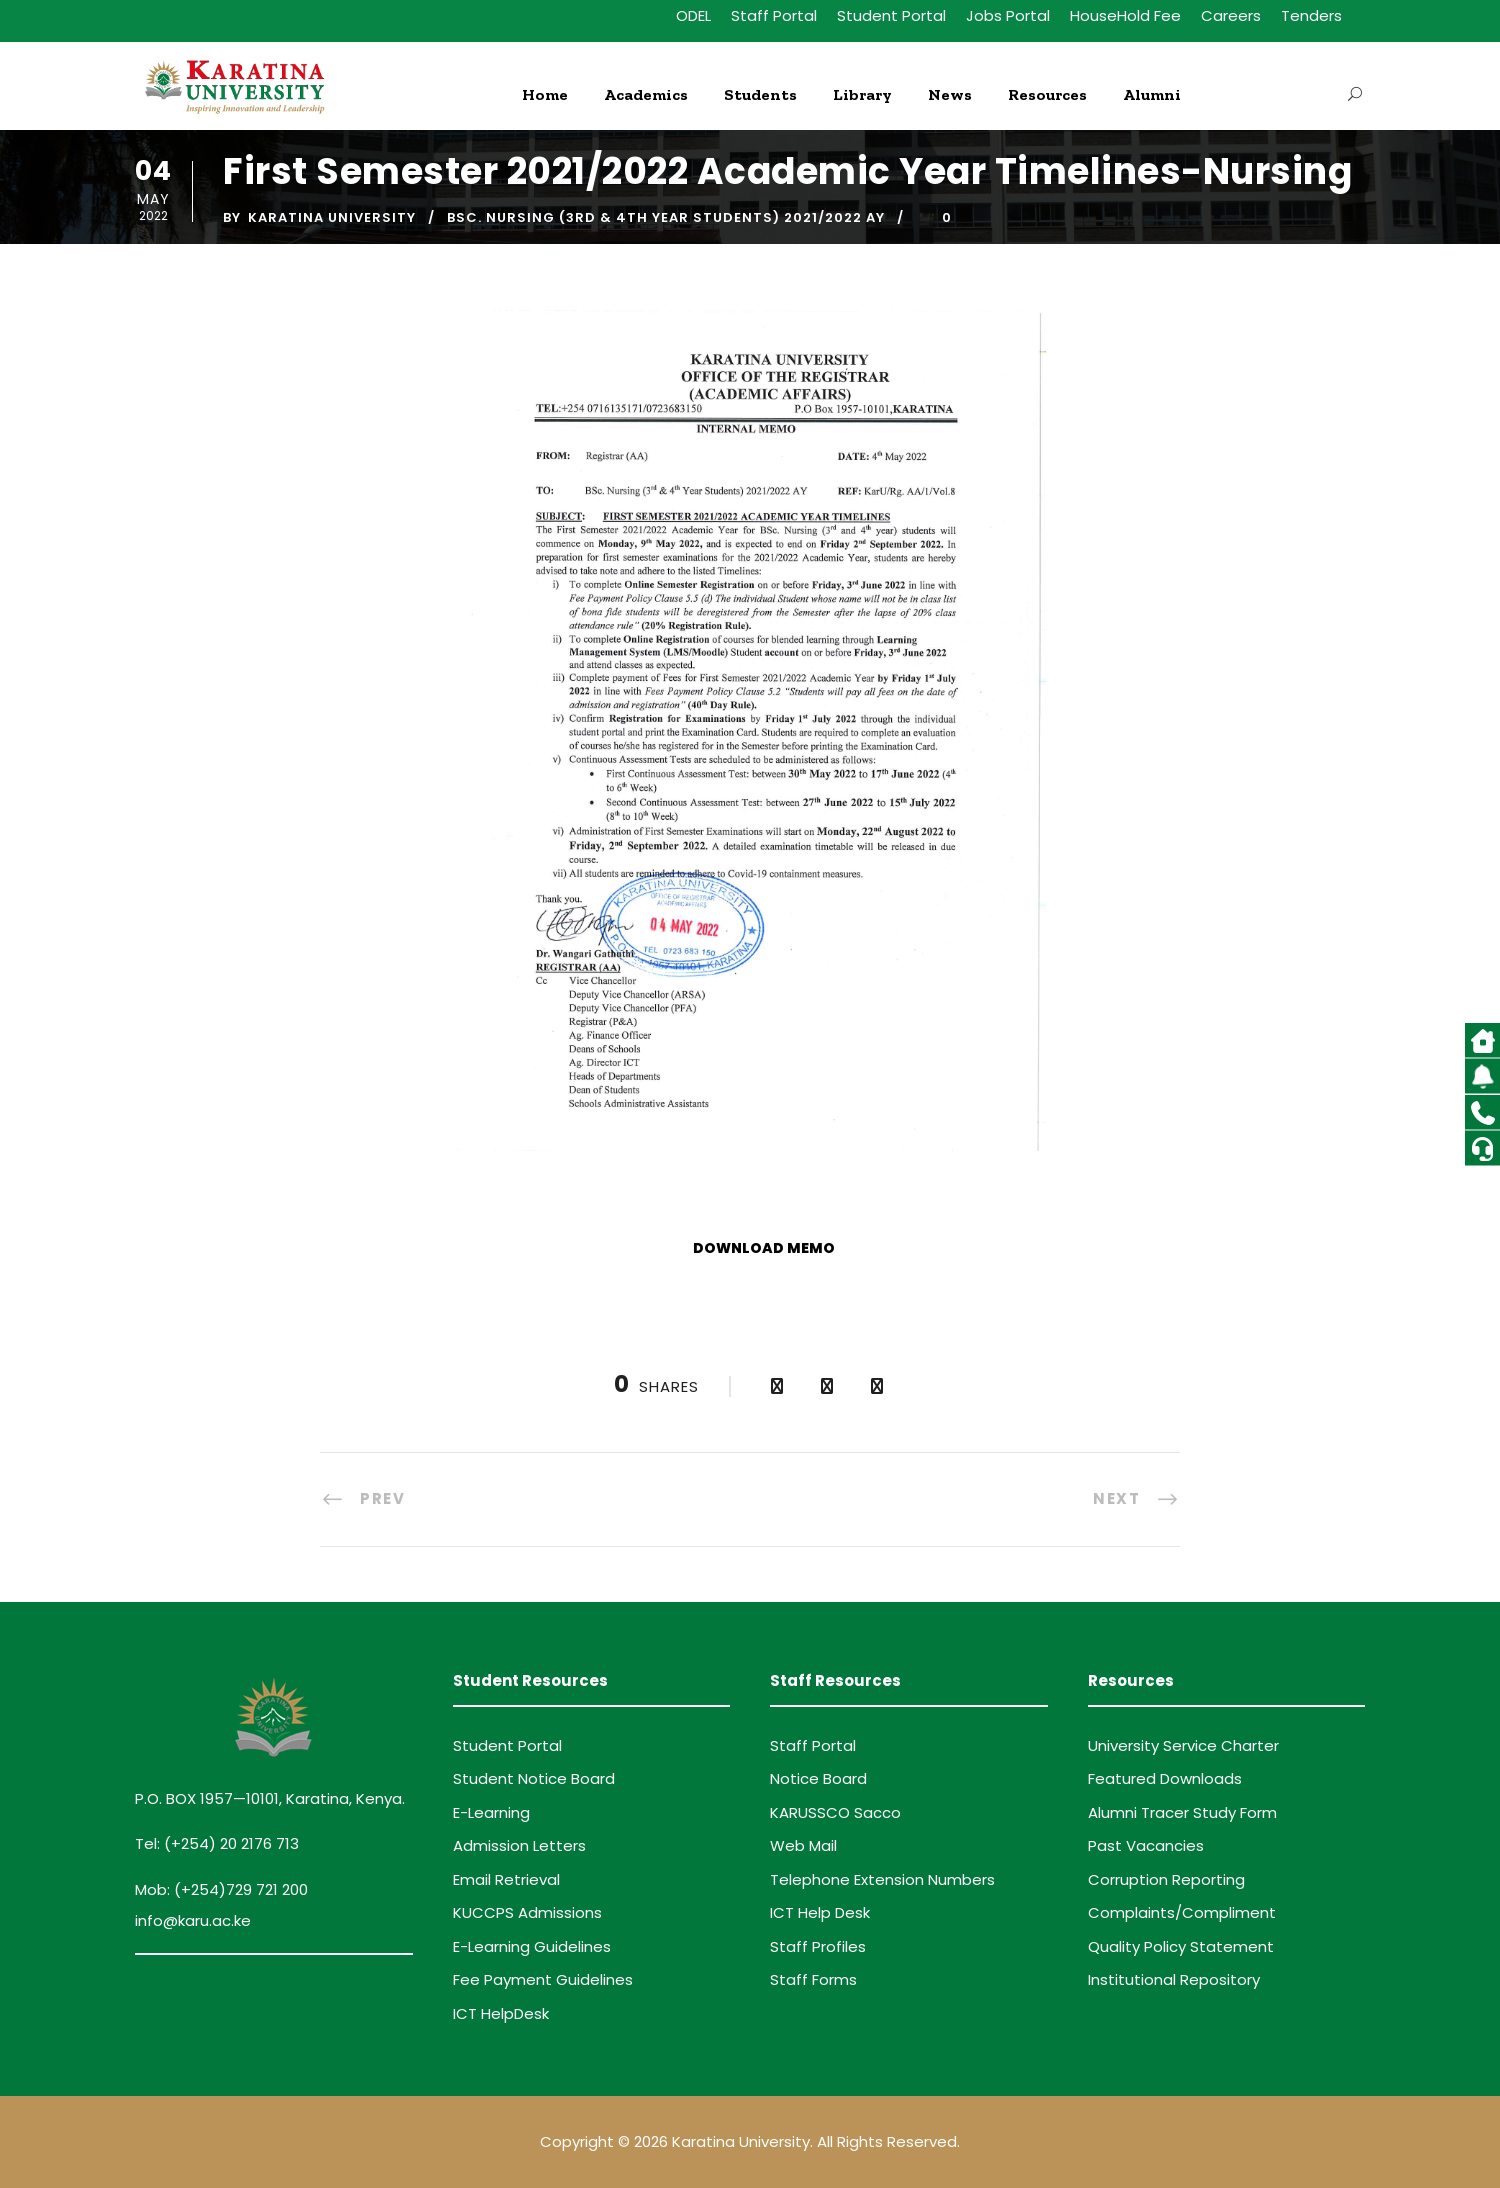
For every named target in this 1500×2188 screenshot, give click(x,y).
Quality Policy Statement (1181, 1946)
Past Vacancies (1146, 1845)
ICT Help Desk (820, 1912)
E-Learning (491, 1812)
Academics (646, 94)
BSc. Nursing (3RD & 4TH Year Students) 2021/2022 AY (666, 217)
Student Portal (891, 15)
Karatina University (332, 217)
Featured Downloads (1165, 1778)
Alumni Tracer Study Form (1182, 1812)
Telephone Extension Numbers (882, 1879)
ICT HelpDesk (501, 2013)
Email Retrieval (506, 1879)
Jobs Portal (1008, 15)
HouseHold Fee (1125, 15)
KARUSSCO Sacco (835, 1812)
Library (862, 94)
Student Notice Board (534, 1778)
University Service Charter (1183, 1745)
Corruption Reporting (1166, 1879)
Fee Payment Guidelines (543, 1979)
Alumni (1152, 94)
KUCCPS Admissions (527, 1912)
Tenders (1311, 15)
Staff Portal (774, 15)
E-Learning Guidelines (532, 1946)
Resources (1047, 94)
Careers (1231, 15)
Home (545, 94)
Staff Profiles (818, 1946)
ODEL (693, 15)
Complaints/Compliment (1182, 1912)
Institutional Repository (1174, 1979)
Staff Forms (813, 1979)
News (950, 94)
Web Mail (803, 1845)
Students (760, 94)
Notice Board (818, 1778)
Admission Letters (519, 1845)
